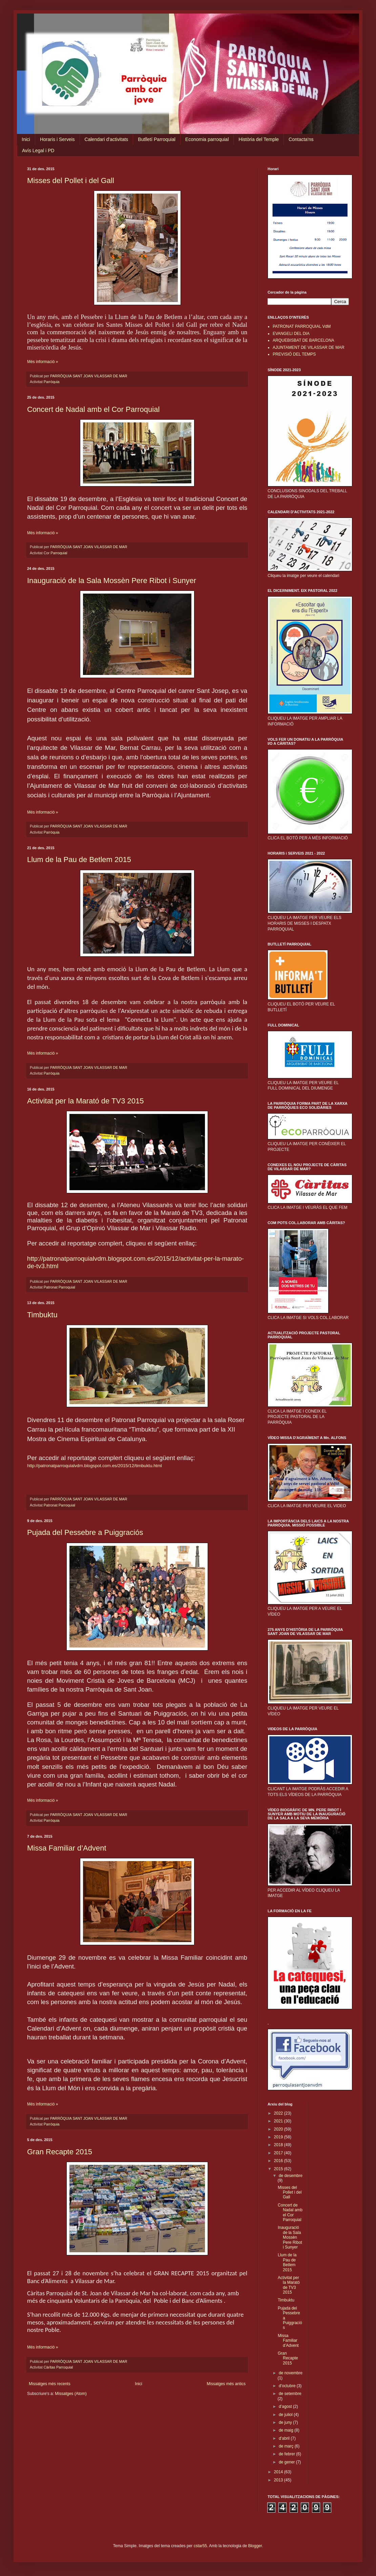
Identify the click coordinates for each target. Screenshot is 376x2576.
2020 (279, 2129)
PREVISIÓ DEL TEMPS (294, 354)
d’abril (285, 2438)
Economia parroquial (207, 139)
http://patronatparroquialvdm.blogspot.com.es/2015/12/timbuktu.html (94, 1465)
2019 (279, 2137)
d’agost (286, 2406)
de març (287, 2446)
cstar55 (200, 2545)
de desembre (290, 2175)
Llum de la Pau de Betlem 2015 (79, 859)
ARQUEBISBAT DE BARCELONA (303, 340)
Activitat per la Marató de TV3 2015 (85, 1101)
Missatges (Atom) (70, 2393)
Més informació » (42, 361)
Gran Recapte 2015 (59, 2152)
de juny (286, 2422)
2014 (279, 2472)
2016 (279, 2160)
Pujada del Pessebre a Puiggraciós (85, 1532)
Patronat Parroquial (59, 1287)
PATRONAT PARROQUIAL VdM (302, 326)
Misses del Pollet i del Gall (70, 180)
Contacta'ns (301, 139)
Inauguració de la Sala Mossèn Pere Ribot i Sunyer (111, 580)
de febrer (287, 2454)
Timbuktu (42, 1315)
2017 (279, 2153)
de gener (287, 2462)
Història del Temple (258, 139)
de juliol (286, 2414)
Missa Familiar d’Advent (66, 1848)
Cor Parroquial (55, 553)
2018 (279, 2144)
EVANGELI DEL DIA (291, 333)
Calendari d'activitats (106, 139)
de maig (286, 2430)
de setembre (290, 2393)
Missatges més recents (49, 2383)
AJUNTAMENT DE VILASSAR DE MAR (308, 347)
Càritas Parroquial (58, 2367)
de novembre (290, 2373)
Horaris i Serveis (57, 139)
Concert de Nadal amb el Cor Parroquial (93, 409)
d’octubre (288, 2385)
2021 (279, 2121)
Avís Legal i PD (38, 150)
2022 (279, 2113)
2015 (279, 2168)
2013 (279, 2480)
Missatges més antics (226, 2383)
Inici (26, 139)
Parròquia (52, 382)
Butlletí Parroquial (156, 139)
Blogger (255, 2545)
